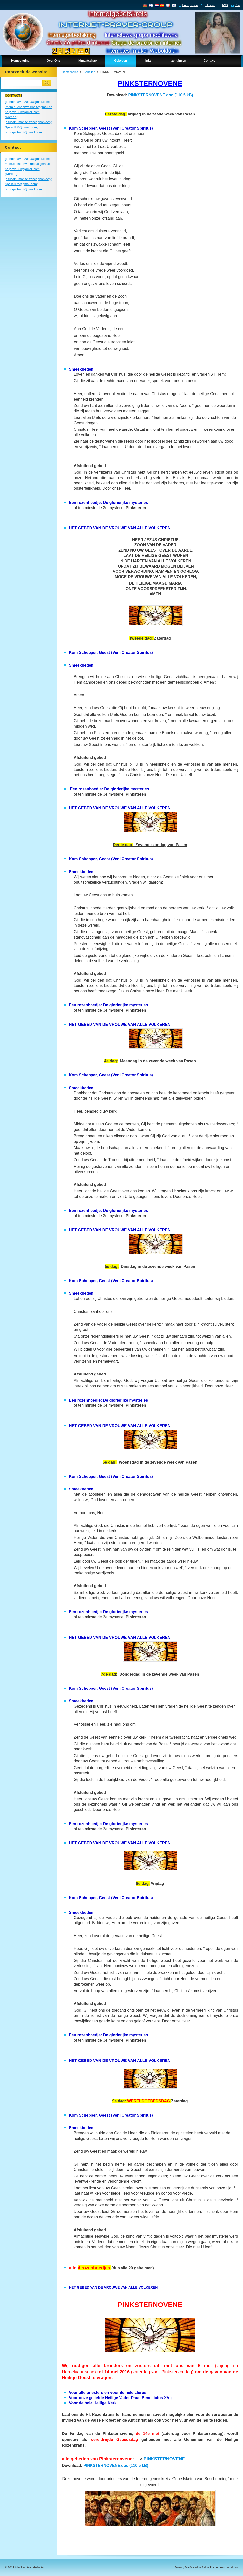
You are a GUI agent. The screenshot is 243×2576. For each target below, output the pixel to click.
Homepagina (70, 71)
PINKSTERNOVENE (164, 2458)
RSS (225, 5)
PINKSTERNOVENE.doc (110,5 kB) (160, 95)
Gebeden (89, 71)
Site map (210, 5)
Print (237, 5)
